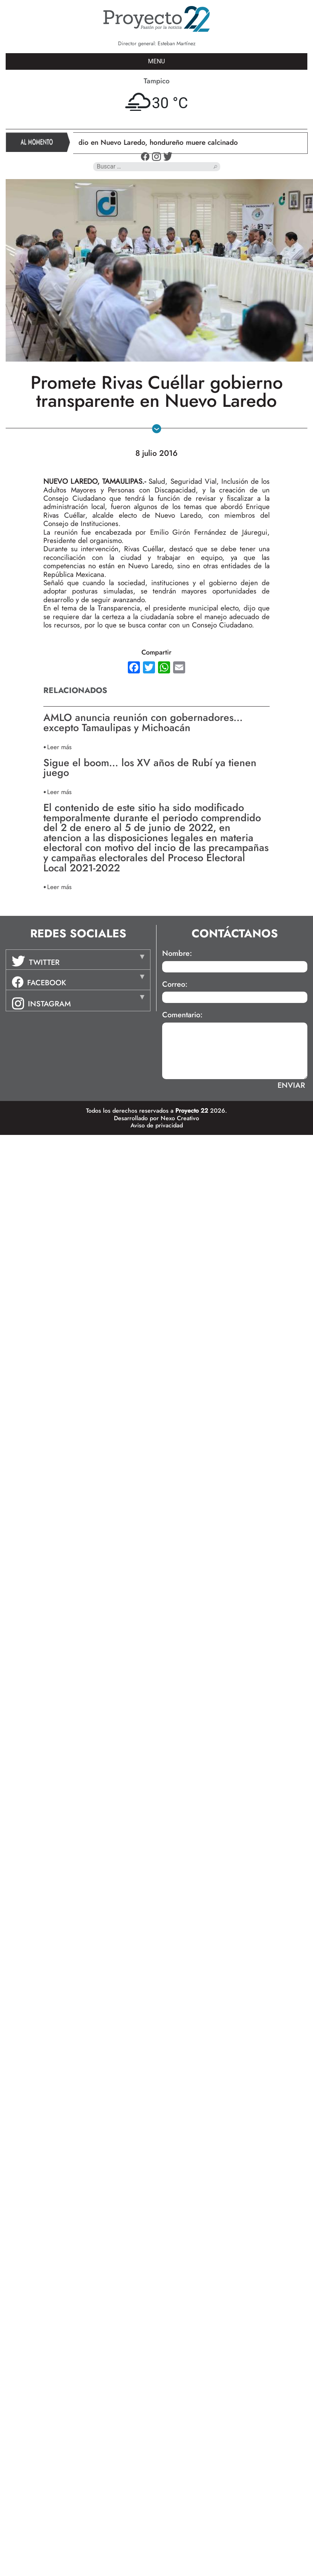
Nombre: (177, 953)
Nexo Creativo (180, 1118)
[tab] (78, 959)
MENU (156, 61)
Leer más (59, 746)
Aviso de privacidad (156, 1125)
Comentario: (182, 1015)
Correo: (174, 984)
